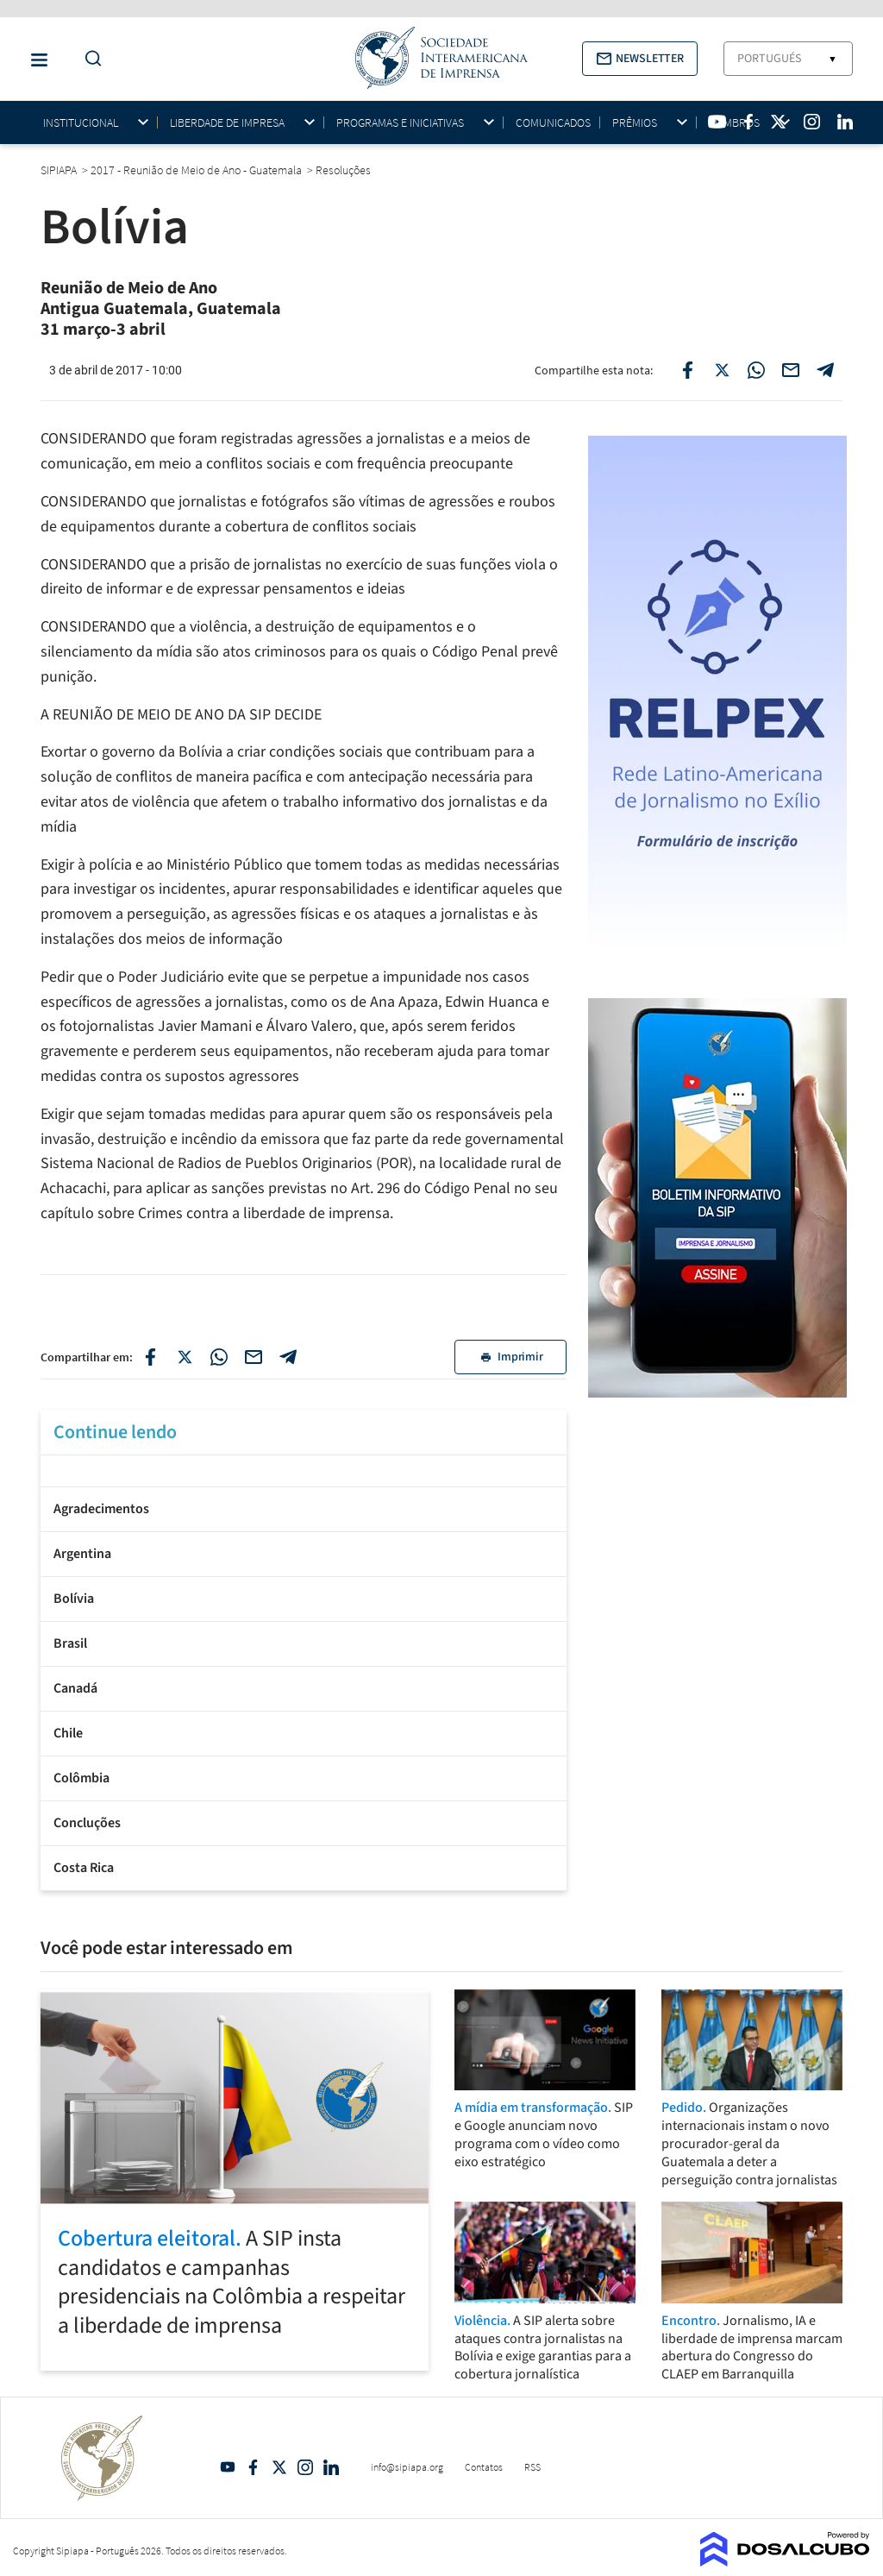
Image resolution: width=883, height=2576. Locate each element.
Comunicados (553, 122)
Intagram (305, 2467)
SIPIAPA (60, 170)
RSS (532, 2466)
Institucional (80, 123)
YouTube (227, 2467)
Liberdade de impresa (227, 123)
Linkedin (331, 2467)
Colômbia (81, 1778)
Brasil (70, 1643)
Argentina (82, 1553)
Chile (68, 1733)
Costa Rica (83, 1867)
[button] (640, 58)
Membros (734, 123)
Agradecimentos (101, 1508)
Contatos (484, 2466)
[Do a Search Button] (89, 59)
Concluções (87, 1822)
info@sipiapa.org (407, 2466)
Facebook (253, 2467)
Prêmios (634, 123)
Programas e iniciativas (400, 123)
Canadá (75, 1688)
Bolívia (73, 1598)
